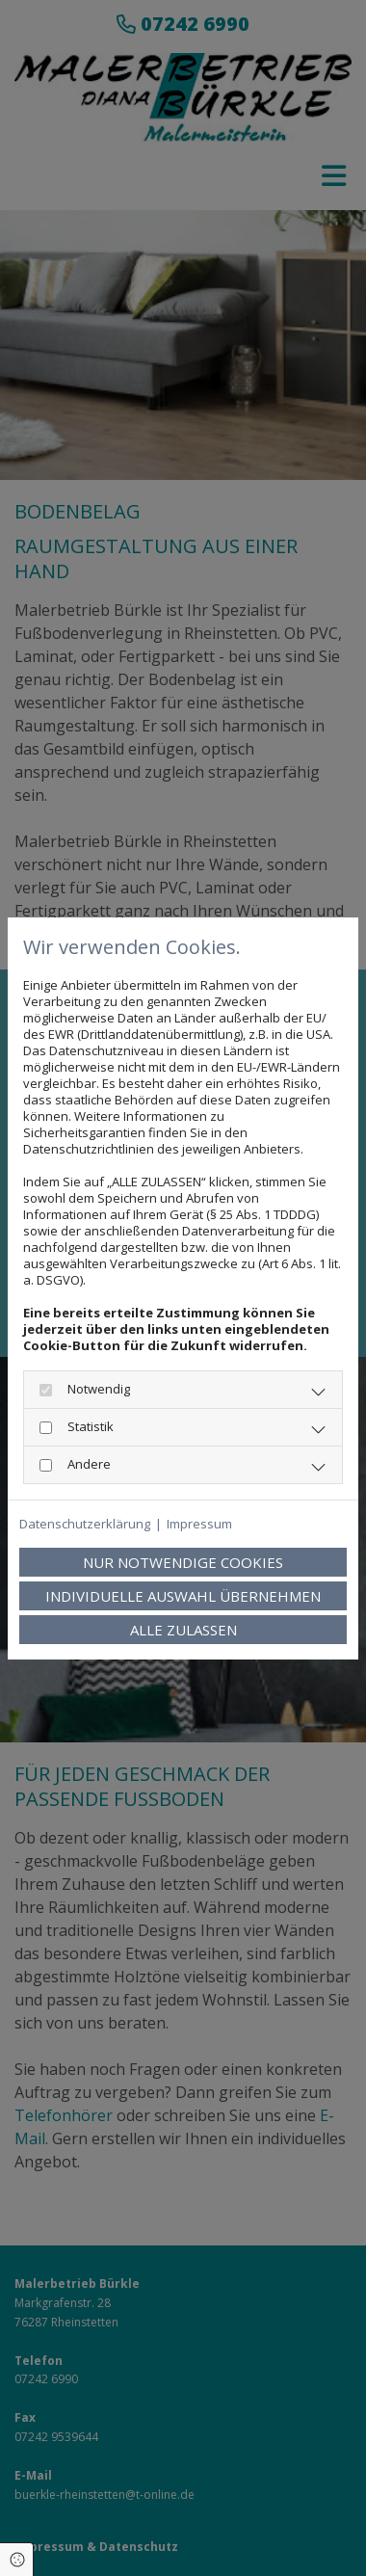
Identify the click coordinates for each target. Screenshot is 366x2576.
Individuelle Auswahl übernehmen (183, 1596)
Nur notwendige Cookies (183, 1562)
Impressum (199, 1524)
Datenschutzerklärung (84, 1524)
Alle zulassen (183, 1629)
